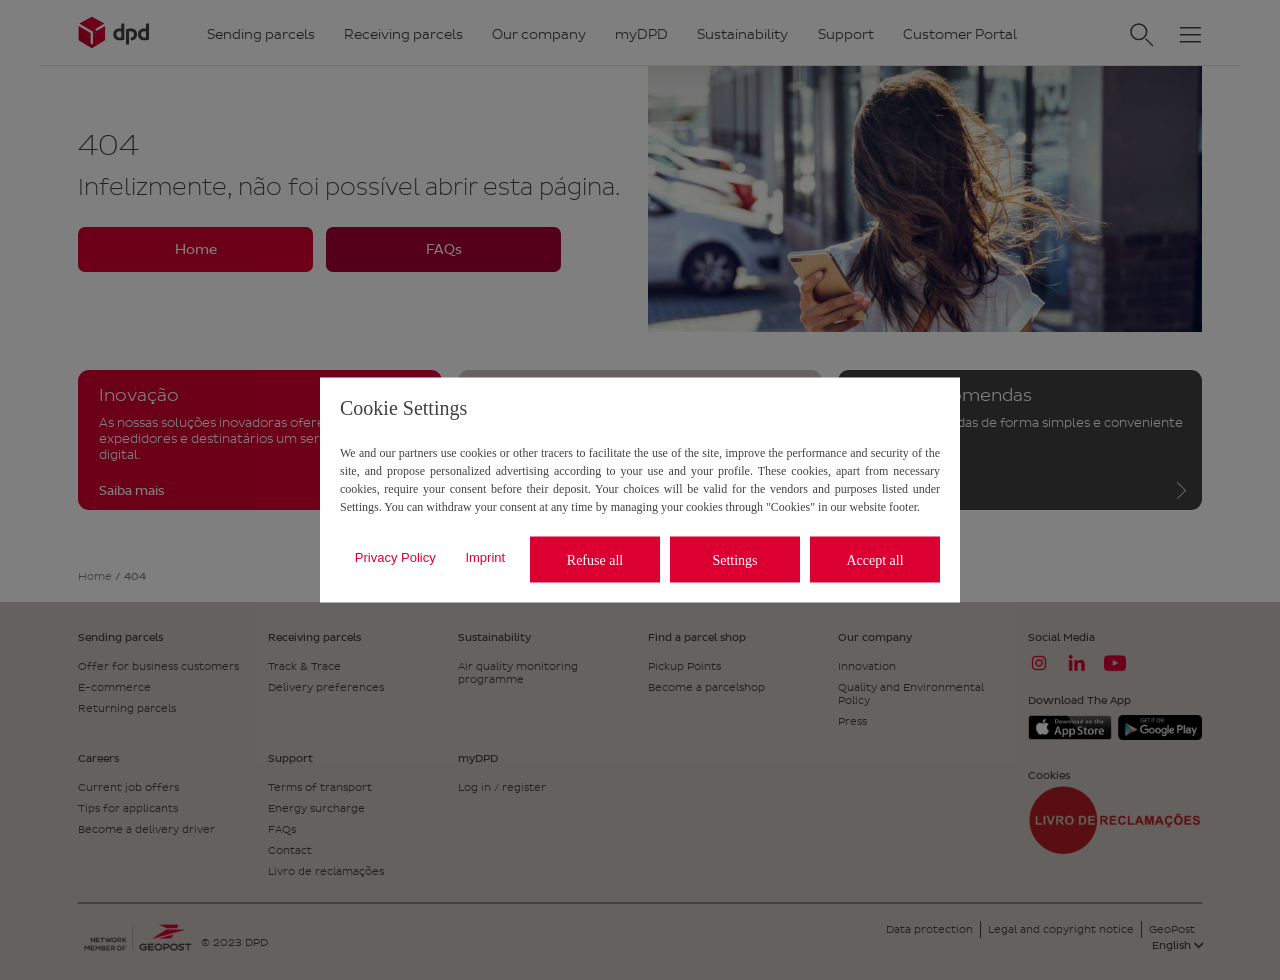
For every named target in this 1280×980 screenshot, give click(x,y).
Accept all (874, 559)
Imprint (485, 556)
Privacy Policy (395, 556)
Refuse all (595, 559)
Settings (734, 559)
